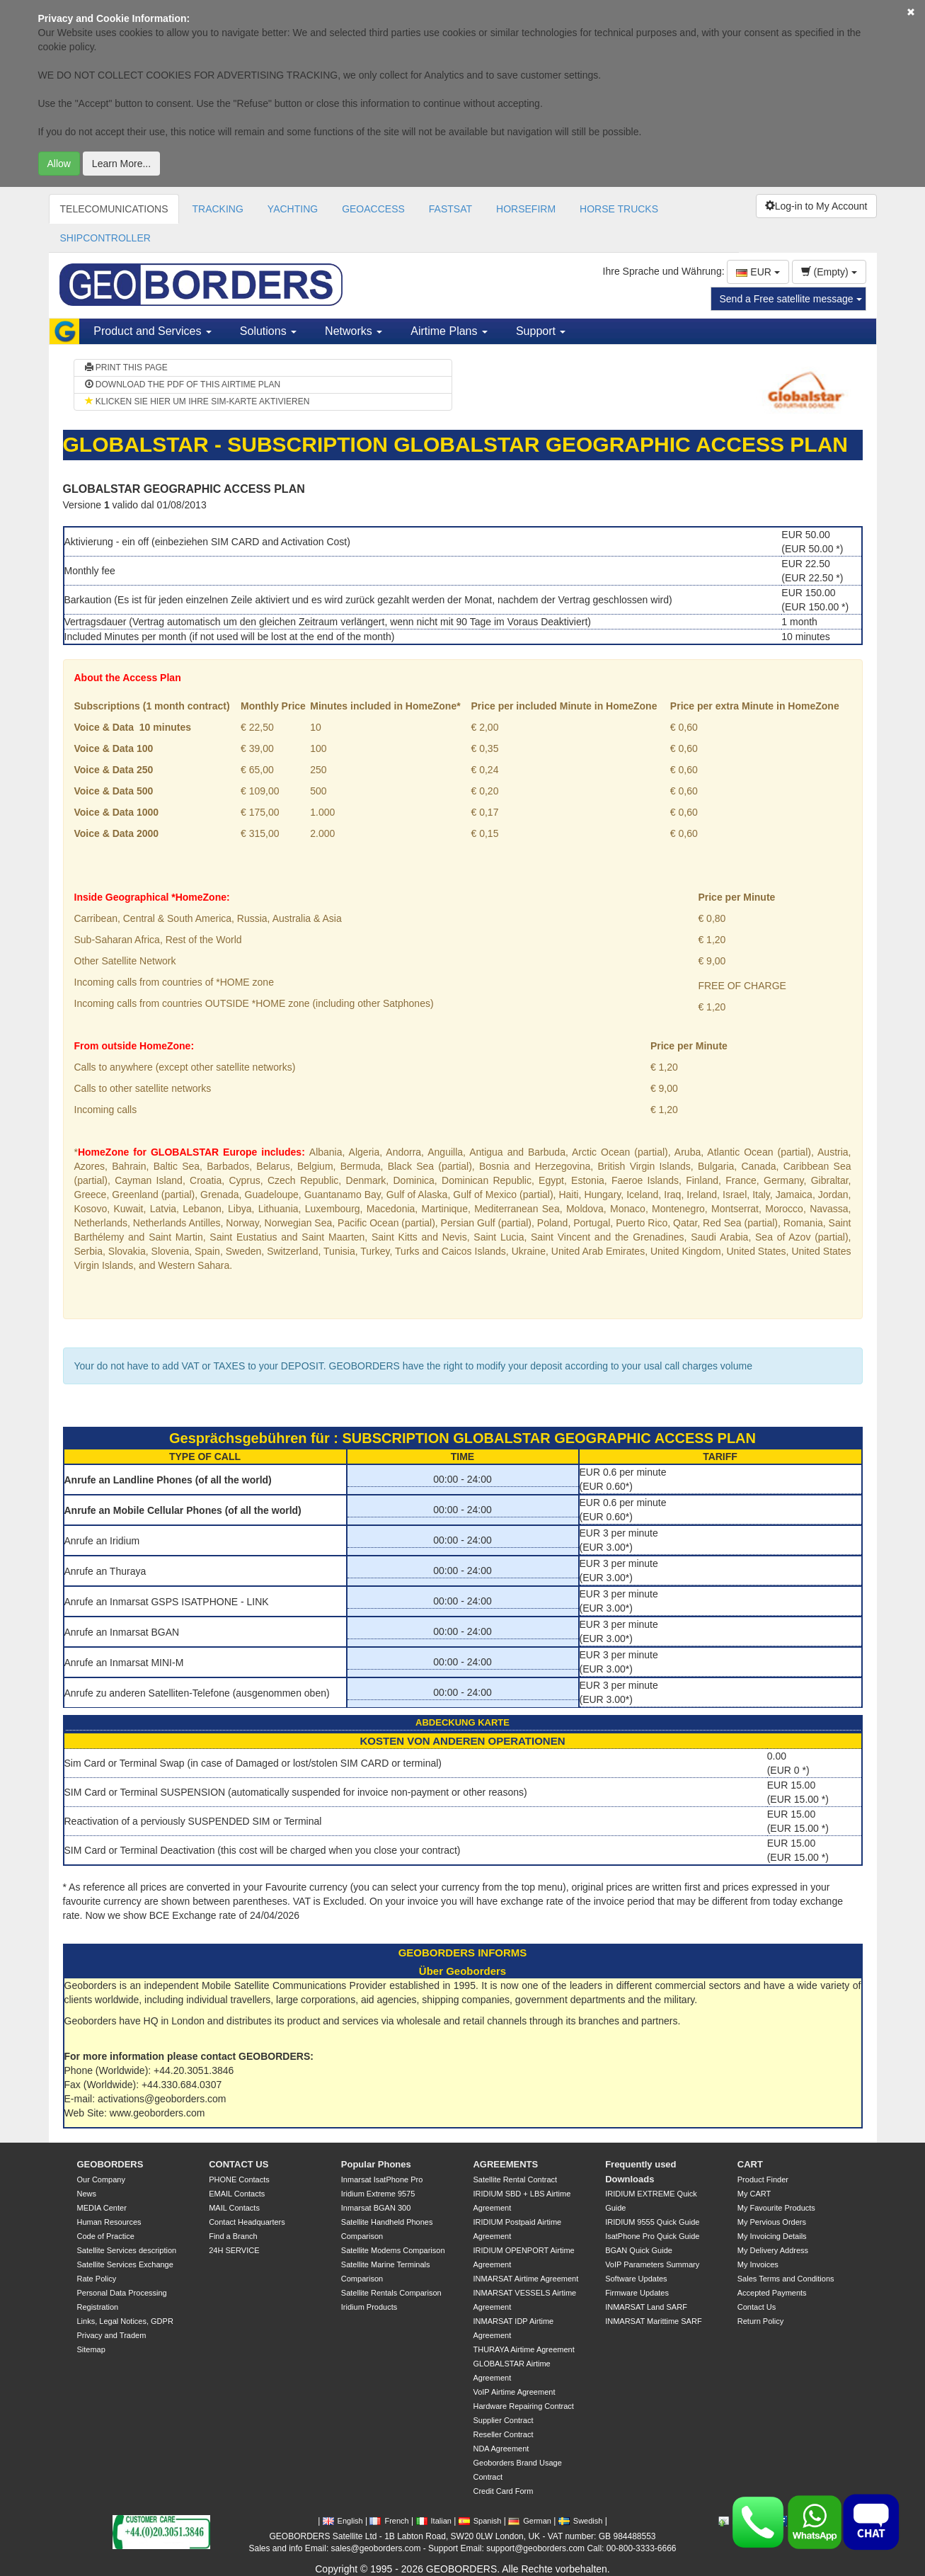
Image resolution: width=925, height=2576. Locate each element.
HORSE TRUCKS (619, 209)
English (343, 2521)
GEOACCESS (373, 209)
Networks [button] (353, 331)
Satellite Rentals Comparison (391, 2293)
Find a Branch (233, 2236)
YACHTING (293, 209)
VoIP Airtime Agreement (514, 2392)
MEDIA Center (102, 2208)
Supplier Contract (503, 2420)
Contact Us (756, 2307)
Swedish (580, 2521)
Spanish (480, 2521)
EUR (757, 272)
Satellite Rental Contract (515, 2179)
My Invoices (758, 2264)
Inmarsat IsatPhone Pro (382, 2179)
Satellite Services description (127, 2250)
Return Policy (760, 2321)
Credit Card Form (503, 2491)
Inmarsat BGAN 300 (375, 2208)
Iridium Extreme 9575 (378, 2193)
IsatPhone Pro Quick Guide (652, 2236)
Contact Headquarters (247, 2222)
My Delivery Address (772, 2250)
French (388, 2521)
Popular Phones (376, 2164)
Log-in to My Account (816, 206)
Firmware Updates (637, 2293)
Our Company (101, 2179)
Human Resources (109, 2222)
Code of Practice (105, 2236)
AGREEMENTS (505, 2164)
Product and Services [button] (152, 331)
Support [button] (540, 331)
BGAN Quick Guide (638, 2250)
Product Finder (762, 2179)
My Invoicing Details (772, 2236)
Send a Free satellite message (791, 298)
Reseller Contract (503, 2434)
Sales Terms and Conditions (785, 2278)
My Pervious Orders (771, 2222)
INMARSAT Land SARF (646, 2307)
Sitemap (91, 2349)
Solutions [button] (268, 331)
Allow (59, 163)
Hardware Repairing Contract (523, 2406)
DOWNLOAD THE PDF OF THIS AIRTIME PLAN (183, 384)
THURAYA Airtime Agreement (523, 2349)
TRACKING (217, 209)
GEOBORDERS (110, 2164)
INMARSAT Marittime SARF (653, 2321)
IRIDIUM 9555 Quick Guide (652, 2222)
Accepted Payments (772, 2293)
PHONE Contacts (239, 2179)
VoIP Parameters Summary (652, 2264)
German (529, 2521)
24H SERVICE (234, 2250)
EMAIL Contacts (237, 2193)
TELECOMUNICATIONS (114, 209)
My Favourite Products (776, 2208)
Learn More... (121, 163)
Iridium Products (369, 2307)
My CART (754, 2193)
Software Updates (636, 2278)
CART (750, 2164)
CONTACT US (238, 2164)
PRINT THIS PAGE (126, 367)
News (87, 2193)
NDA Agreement (501, 2448)
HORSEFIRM (526, 209)
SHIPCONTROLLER (105, 238)
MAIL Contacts (234, 2208)
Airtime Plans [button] (449, 331)
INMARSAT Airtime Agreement (525, 2278)
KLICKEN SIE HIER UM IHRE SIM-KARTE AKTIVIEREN (197, 401)
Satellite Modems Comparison (393, 2250)
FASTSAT (450, 209)
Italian (434, 2521)
